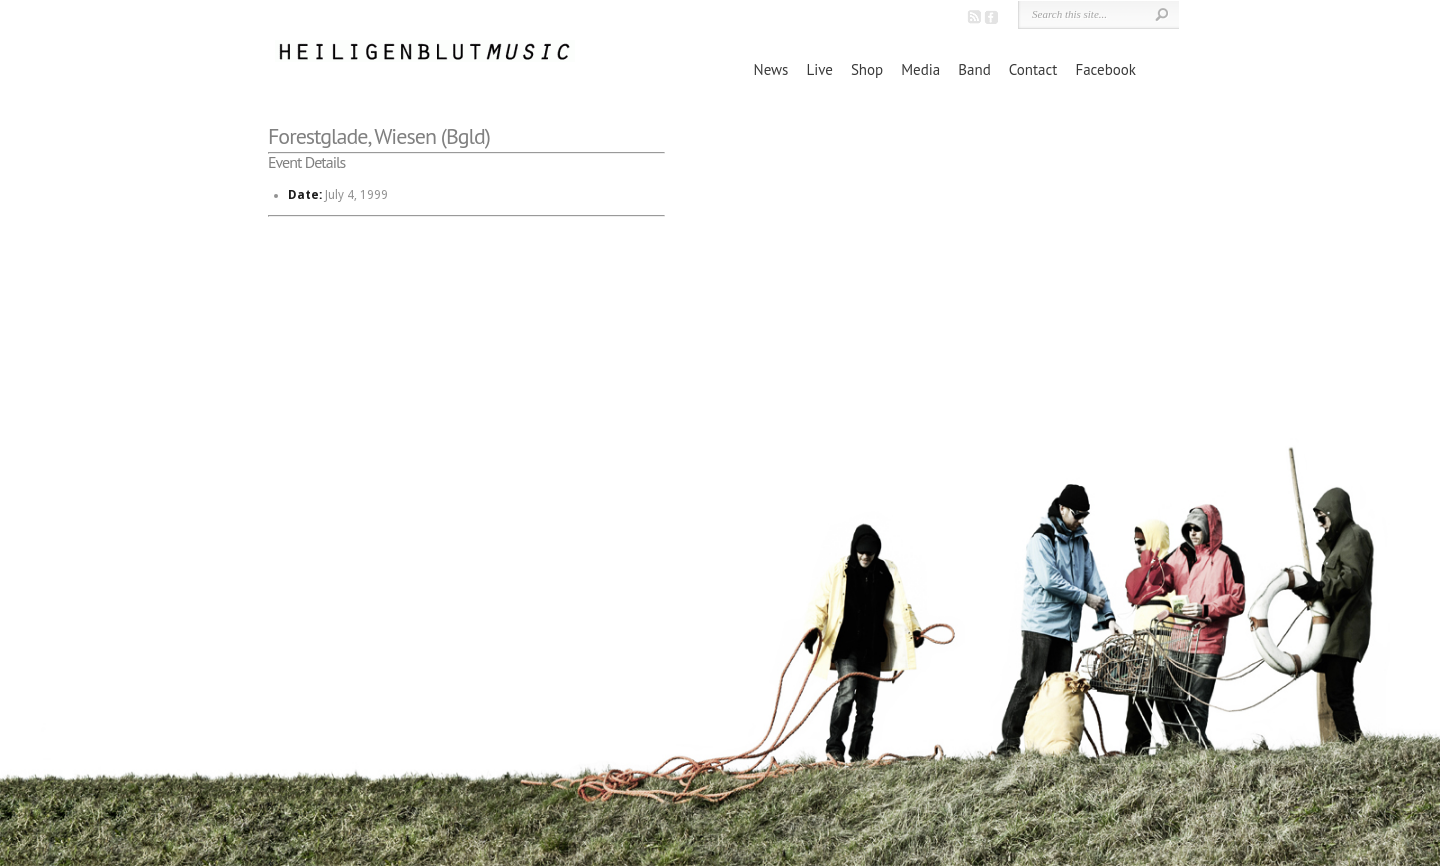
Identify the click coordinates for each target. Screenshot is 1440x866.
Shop (867, 69)
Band (974, 69)
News (771, 69)
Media (920, 69)
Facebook (1105, 69)
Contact (1033, 69)
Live (819, 69)
